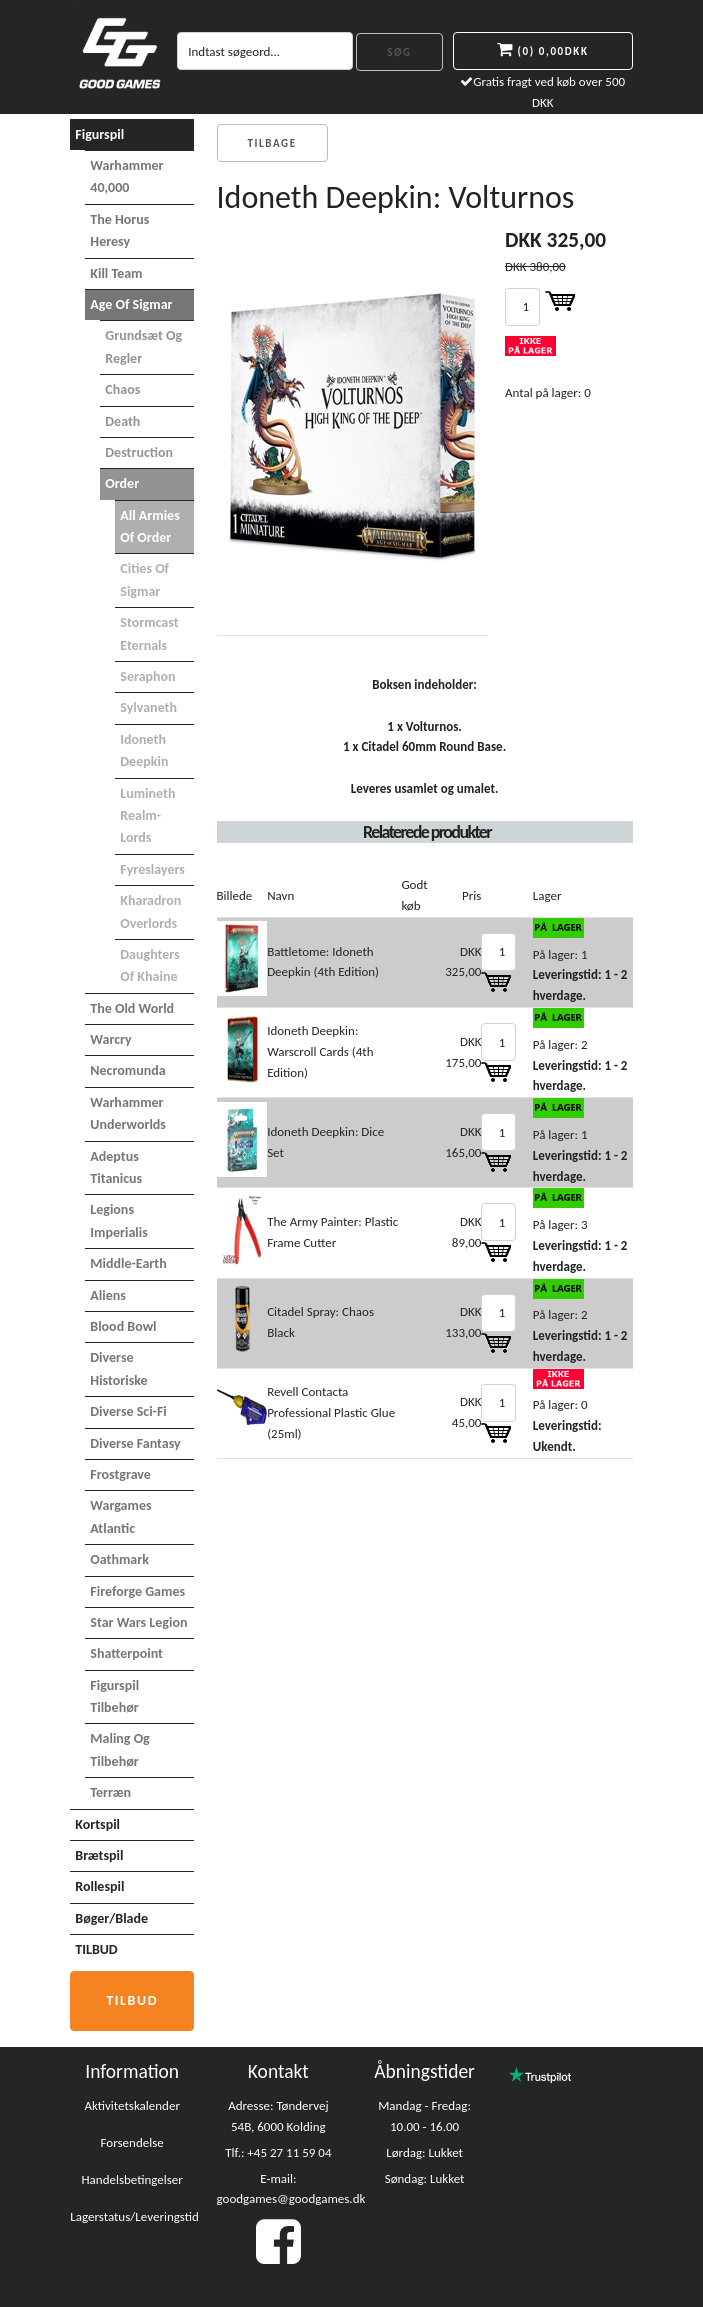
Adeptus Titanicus (116, 1167)
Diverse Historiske (118, 1368)
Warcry (110, 1039)
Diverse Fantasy (135, 1443)
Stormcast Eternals (149, 633)
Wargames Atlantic (120, 1516)
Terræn (110, 1792)
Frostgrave (120, 1474)
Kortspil (97, 1824)
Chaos (122, 389)
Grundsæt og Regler (143, 346)
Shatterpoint (126, 1653)
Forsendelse (132, 2142)
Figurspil (99, 134)
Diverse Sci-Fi (128, 1411)
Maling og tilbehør (119, 1749)
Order (122, 483)
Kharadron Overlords (150, 911)
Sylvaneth (148, 707)
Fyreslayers (152, 869)
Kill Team (116, 273)
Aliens (108, 1295)
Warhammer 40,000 (126, 176)
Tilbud (132, 2000)
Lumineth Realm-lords (147, 816)
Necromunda (127, 1070)
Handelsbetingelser (131, 2179)
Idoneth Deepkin (144, 750)
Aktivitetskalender (132, 2105)
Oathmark (119, 1559)
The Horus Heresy (119, 230)
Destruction (139, 452)
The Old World (132, 1008)
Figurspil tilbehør (114, 1696)
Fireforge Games (137, 1591)
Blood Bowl (123, 1326)
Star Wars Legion (138, 1622)
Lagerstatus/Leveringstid (134, 2216)
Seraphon (147, 676)
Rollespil (99, 1886)
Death (122, 421)
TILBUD (96, 1949)
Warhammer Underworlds (128, 1113)
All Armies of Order (149, 526)
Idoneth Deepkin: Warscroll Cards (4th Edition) (320, 1051)
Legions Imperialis (118, 1220)
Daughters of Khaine (149, 965)
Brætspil (99, 1855)
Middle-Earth (128, 1263)
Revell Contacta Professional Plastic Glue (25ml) (331, 1412)
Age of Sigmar (131, 304)
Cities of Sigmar (144, 579)
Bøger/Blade (111, 1918)
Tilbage (272, 143)
